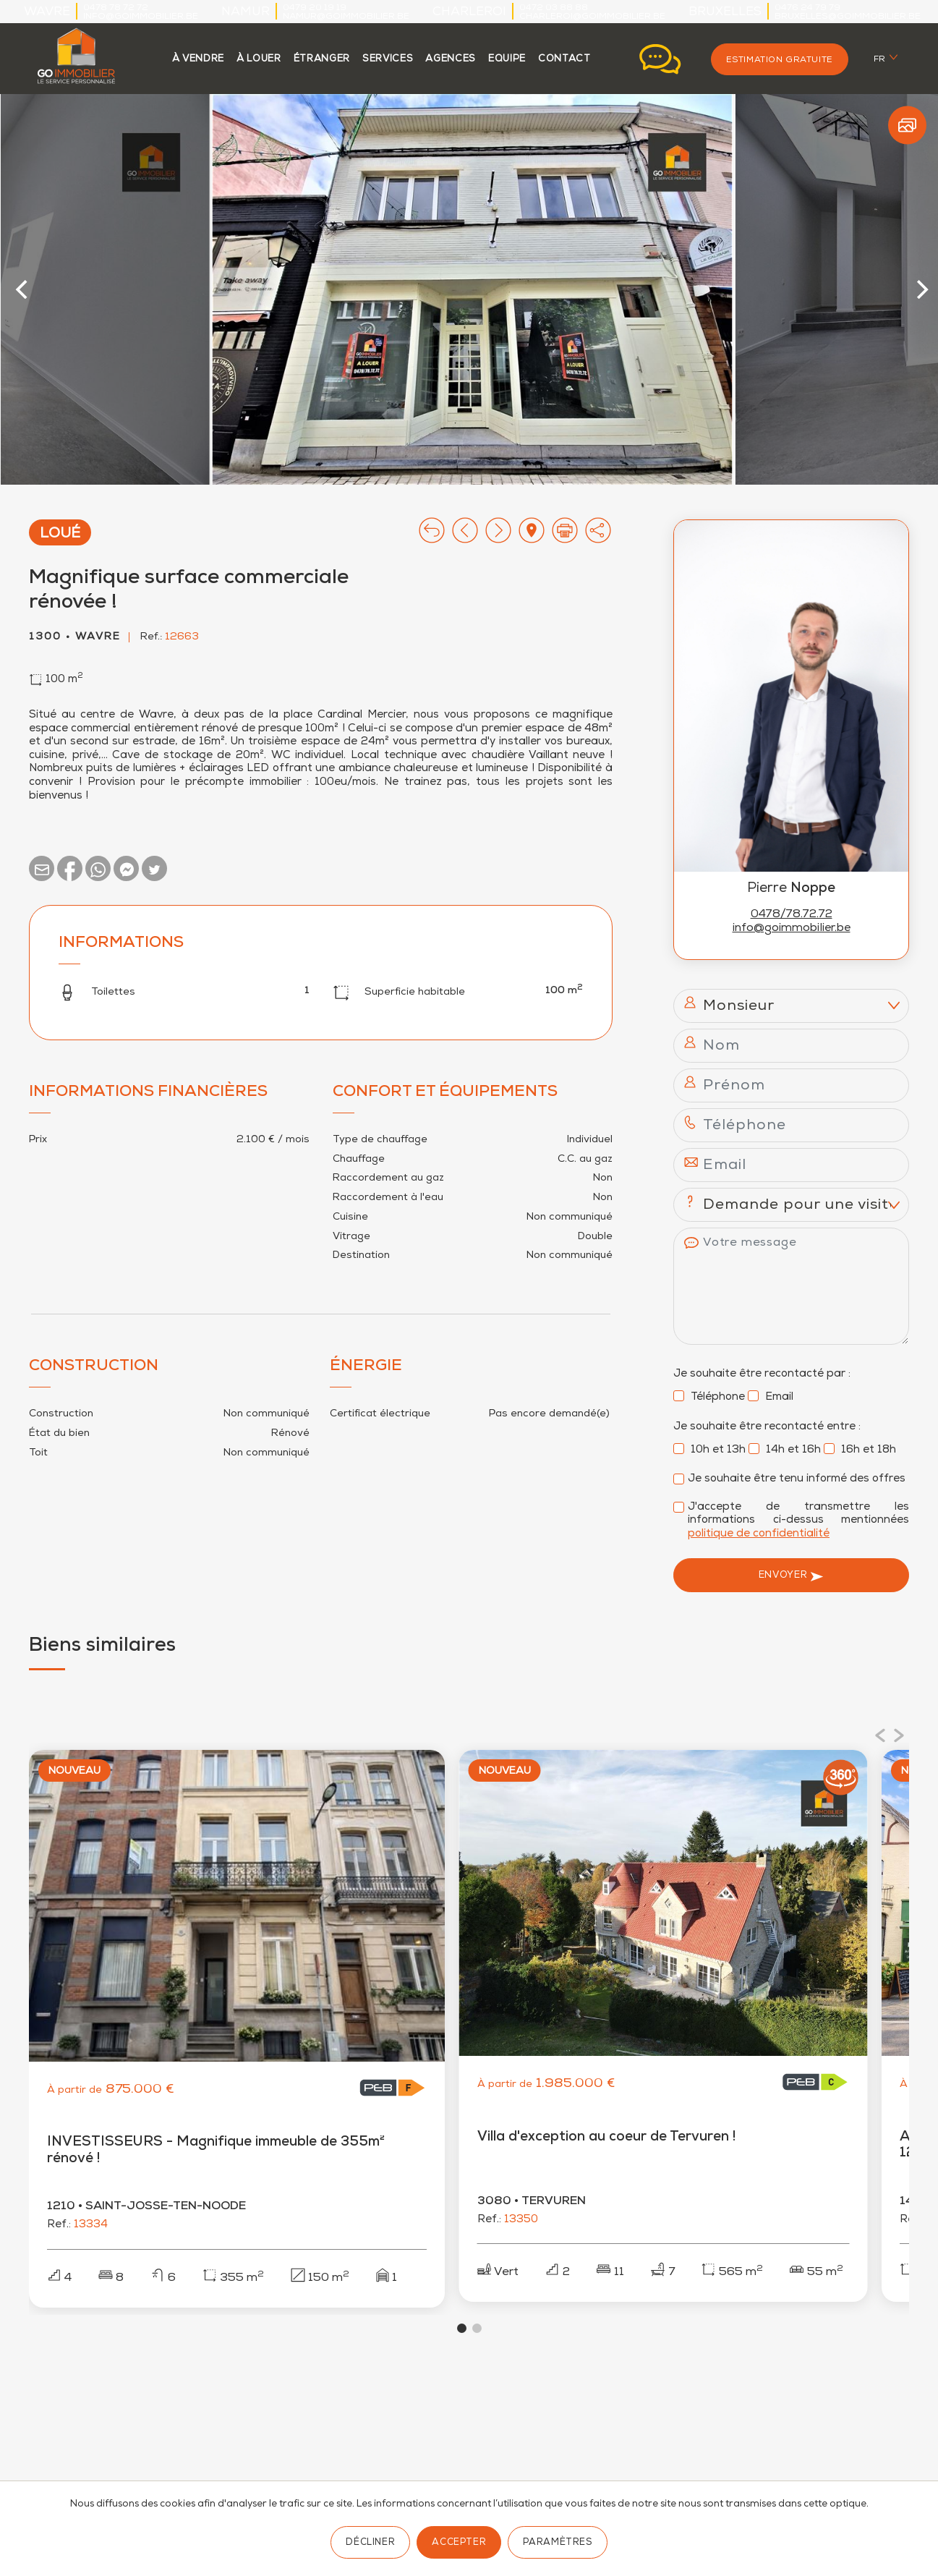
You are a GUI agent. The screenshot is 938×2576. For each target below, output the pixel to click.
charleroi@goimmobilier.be (592, 17)
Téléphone (709, 1398)
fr (880, 60)
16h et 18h (860, 1450)
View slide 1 (461, 2335)
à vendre (198, 59)
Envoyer (791, 1576)
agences (450, 59)
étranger (322, 59)
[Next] (921, 289)
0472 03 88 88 (553, 8)
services (387, 59)
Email (770, 1398)
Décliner (370, 2543)
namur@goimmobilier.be (346, 17)
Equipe (507, 59)
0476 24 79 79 (807, 8)
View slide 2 (477, 2335)
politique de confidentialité (759, 1534)
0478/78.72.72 (791, 915)
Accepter (459, 2543)
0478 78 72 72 (115, 8)
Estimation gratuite (779, 60)
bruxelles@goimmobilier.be (848, 17)
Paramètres (557, 2543)
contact (564, 59)
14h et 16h (785, 1450)
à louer (258, 59)
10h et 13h (709, 1450)
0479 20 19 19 (314, 8)
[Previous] (24, 289)
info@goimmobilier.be (140, 17)
